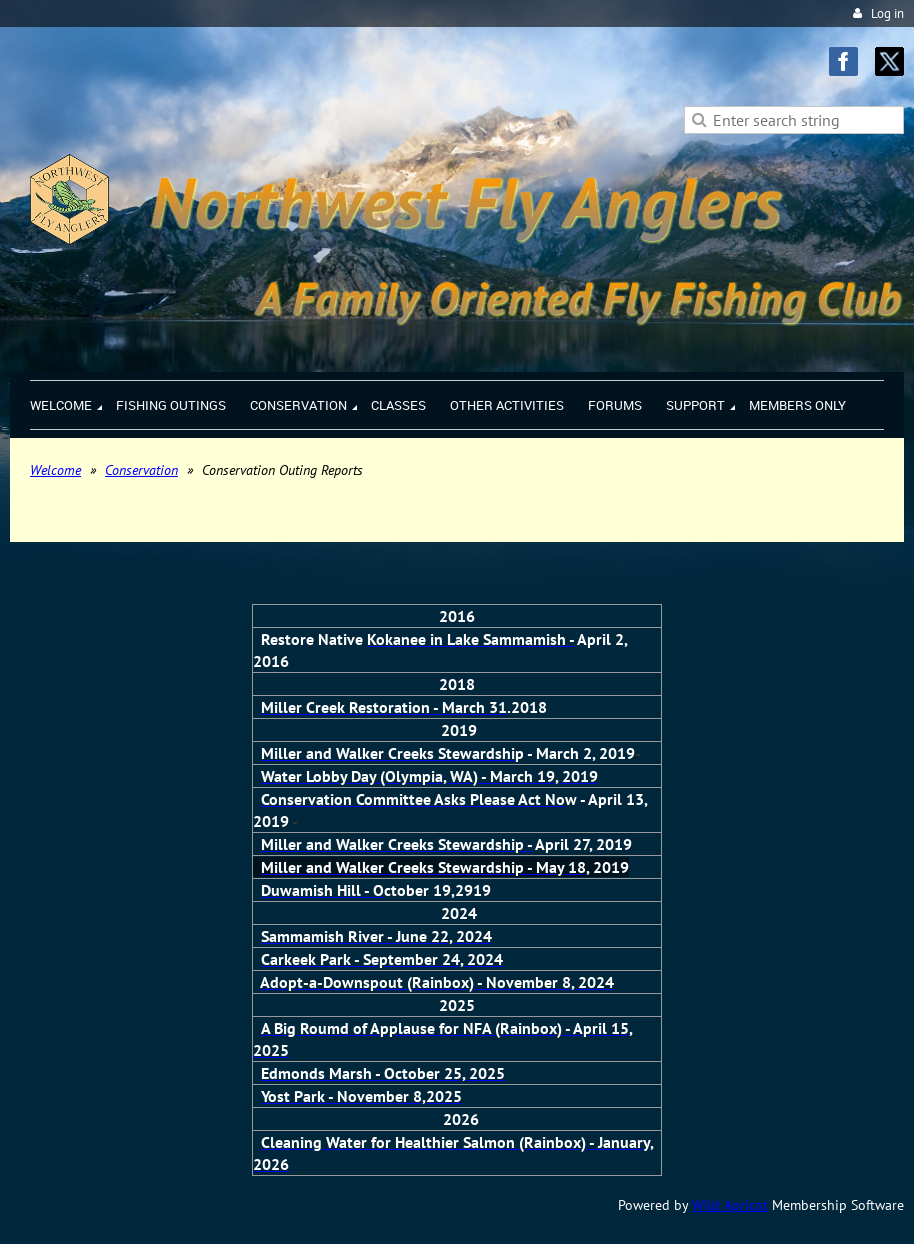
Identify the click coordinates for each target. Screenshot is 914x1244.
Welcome (55, 470)
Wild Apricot (730, 1205)
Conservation (141, 470)
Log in (887, 13)
